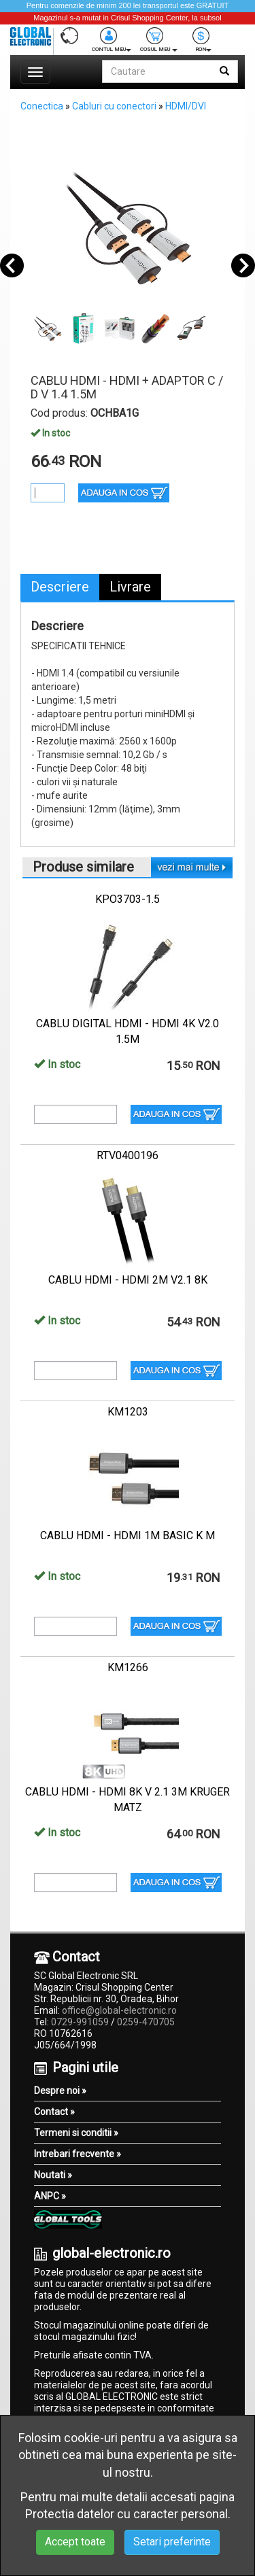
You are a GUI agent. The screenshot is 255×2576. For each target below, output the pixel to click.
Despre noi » (60, 2090)
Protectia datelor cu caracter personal (126, 2514)
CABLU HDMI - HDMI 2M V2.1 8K (127, 1279)
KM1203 (127, 1411)
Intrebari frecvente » (77, 2153)
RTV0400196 (127, 1155)
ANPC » (50, 2196)
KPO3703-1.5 (127, 899)
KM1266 (127, 1667)
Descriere (60, 587)
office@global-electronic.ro (119, 2010)
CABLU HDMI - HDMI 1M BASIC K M (127, 1535)
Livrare (130, 587)
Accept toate (75, 2541)
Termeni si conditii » (76, 2132)
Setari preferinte (172, 2541)
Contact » (54, 2111)
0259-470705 (146, 2021)
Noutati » (53, 2174)
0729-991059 (80, 2021)
